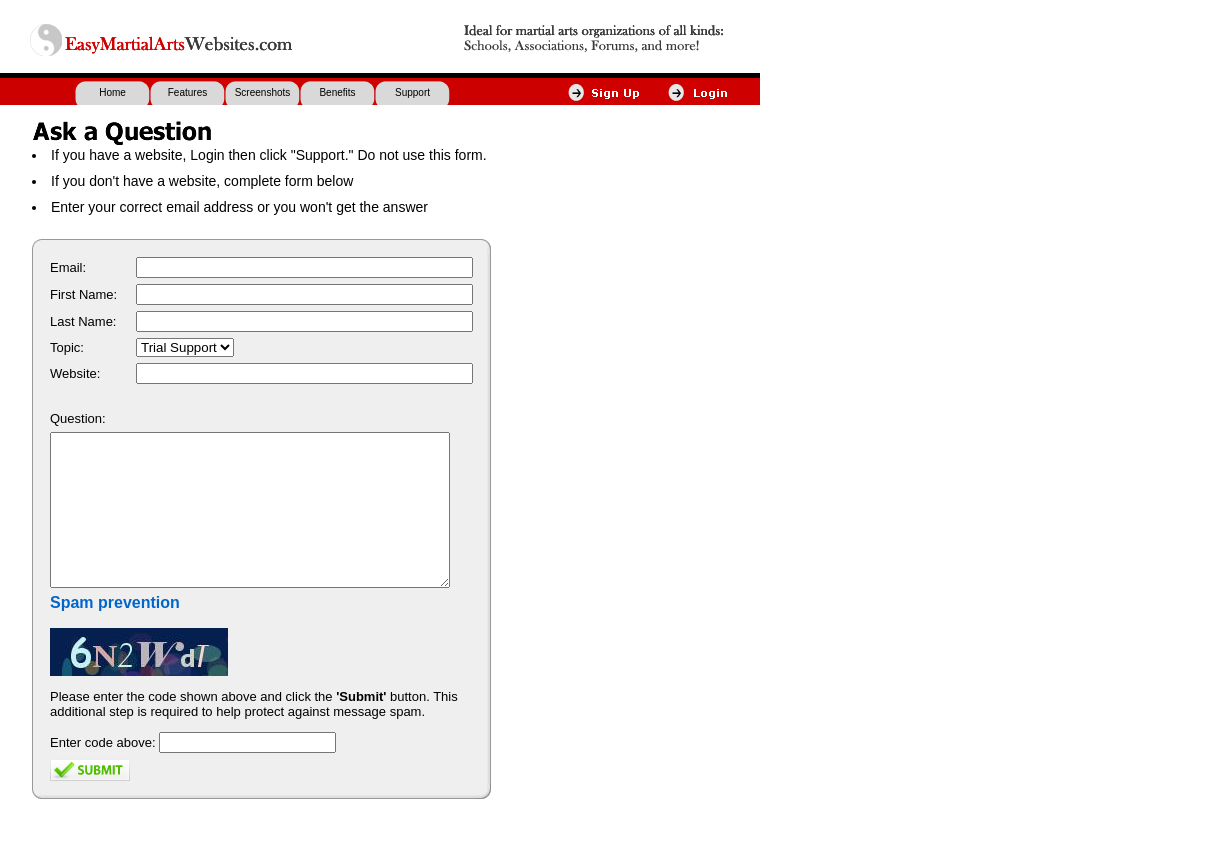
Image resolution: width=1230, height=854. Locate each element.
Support (412, 92)
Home (112, 92)
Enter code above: (103, 772)
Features (187, 92)
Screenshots (263, 92)
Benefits (337, 92)
